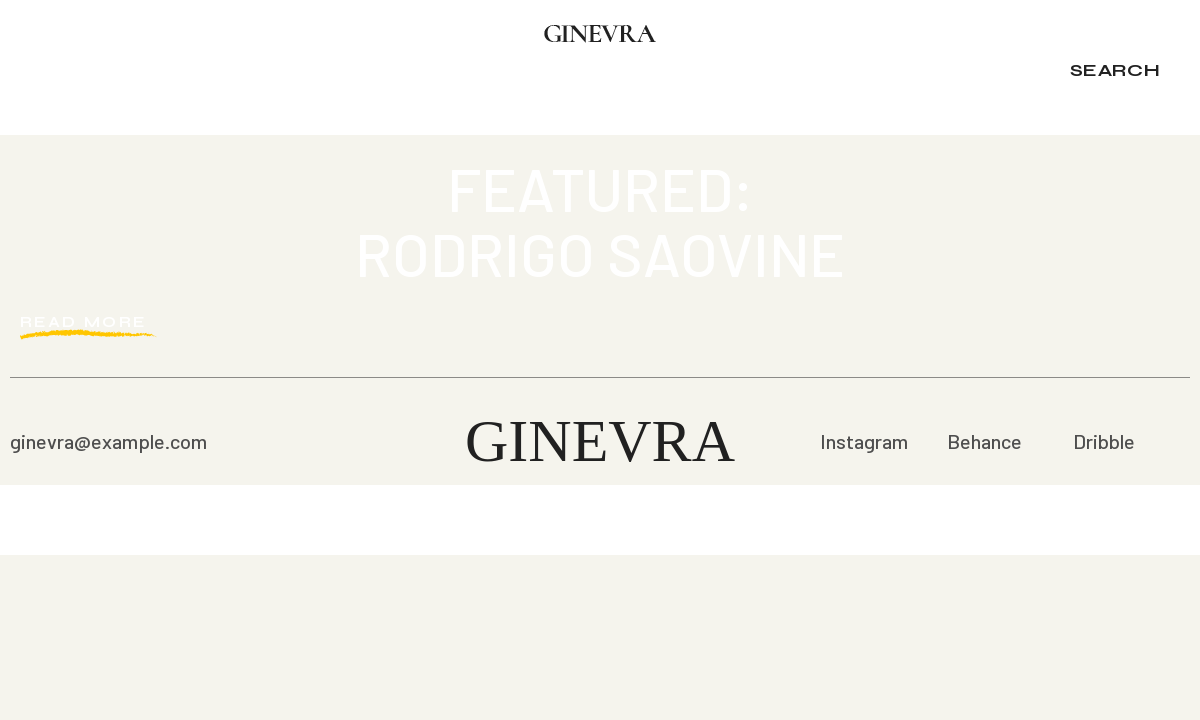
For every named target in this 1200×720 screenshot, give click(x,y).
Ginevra (600, 441)
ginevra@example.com (108, 441)
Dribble (1104, 441)
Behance (984, 441)
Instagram (864, 441)
